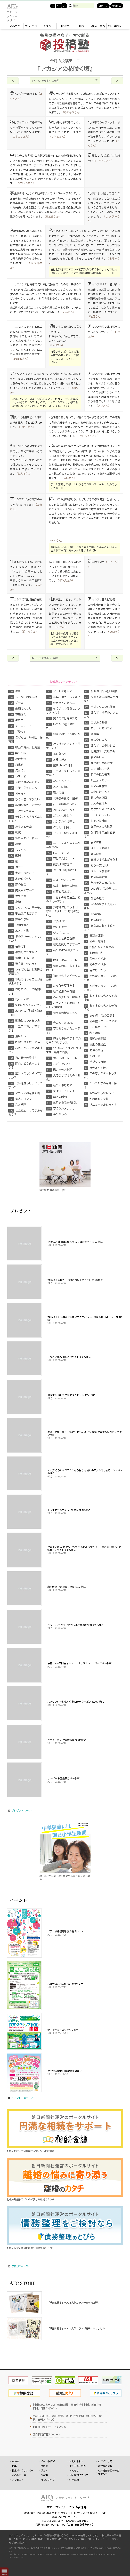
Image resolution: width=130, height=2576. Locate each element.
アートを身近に (59, 691)
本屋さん (17, 714)
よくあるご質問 (77, 2466)
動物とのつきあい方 (24, 1020)
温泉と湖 (17, 896)
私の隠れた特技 (96, 1098)
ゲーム (15, 702)
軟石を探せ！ (57, 927)
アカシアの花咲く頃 (24, 1093)
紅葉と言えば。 (59, 891)
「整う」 (17, 731)
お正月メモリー (97, 780)
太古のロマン (20, 1098)
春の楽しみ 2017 (60, 1022)
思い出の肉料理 (59, 1069)
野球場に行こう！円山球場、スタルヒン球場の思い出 (63, 911)
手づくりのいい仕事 (99, 706)
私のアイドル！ (96, 958)
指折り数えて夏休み (99, 947)
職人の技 (55, 792)
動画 (81, 26)
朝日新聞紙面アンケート (47, 2434)
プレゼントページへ (22, 1810)
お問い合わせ (76, 2461)
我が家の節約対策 (98, 762)
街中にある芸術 (21, 958)
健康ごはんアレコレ (62, 960)
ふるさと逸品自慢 (60, 938)
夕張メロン (56, 921)
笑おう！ (17, 770)
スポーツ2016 (58, 1063)
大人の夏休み (95, 803)
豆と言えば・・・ (60, 858)
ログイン (103, 5)
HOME (15, 2461)
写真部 (44, 2475)
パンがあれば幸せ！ (62, 821)
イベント (48, 26)
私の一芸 (92, 1056)
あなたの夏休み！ (60, 985)
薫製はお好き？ (59, 864)
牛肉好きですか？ (22, 952)
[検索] (83, 5)
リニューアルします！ (100, 1104)
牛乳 (14, 691)
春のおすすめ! (95, 1067)
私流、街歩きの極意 (62, 885)
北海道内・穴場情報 (99, 751)
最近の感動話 (95, 1038)
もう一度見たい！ (98, 865)
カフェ (15, 867)
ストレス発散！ (97, 848)
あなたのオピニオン (99, 809)
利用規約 (74, 2479)
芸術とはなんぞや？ (24, 782)
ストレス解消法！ (98, 871)
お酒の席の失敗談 (98, 826)
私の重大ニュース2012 (101, 1021)
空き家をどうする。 (24, 838)
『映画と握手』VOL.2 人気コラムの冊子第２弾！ (73, 2302)
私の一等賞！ (95, 941)
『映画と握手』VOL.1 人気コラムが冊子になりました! (76, 2328)
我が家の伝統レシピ (99, 1093)
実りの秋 (17, 753)
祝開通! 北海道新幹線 (100, 691)
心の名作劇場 (95, 786)
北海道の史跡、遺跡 (62, 798)
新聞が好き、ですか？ (25, 805)
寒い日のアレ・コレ (62, 1058)
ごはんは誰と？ (59, 815)
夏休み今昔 (93, 1050)
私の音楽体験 (95, 797)
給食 (14, 844)
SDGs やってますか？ (25, 1005)
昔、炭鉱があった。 (62, 804)
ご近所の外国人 (21, 810)
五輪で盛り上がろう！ (101, 859)
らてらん (17, 849)
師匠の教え (94, 898)
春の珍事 (93, 853)
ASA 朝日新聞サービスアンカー (51, 2427)
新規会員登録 (105, 2466)
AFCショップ (48, 2479)
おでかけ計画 (95, 820)
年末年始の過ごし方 (99, 882)
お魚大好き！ (57, 759)
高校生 (15, 720)
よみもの (15, 26)
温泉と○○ (17, 1036)
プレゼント (31, 26)
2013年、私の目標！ (99, 1015)
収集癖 (15, 764)
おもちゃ (17, 793)
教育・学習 (98, 26)
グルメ (44, 2470)
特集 (14, 2466)
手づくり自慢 (95, 1061)
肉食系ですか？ (21, 890)
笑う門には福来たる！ (63, 718)
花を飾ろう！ (57, 753)
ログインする (105, 2461)
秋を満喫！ (93, 1032)
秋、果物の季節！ (22, 1057)
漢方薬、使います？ (24, 963)
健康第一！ (94, 734)
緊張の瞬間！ (57, 1096)
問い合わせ (115, 26)
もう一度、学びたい (24, 799)
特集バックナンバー (22, 2470)
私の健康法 (94, 919)
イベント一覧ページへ (23, 2097)
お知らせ (74, 2470)
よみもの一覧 (19, 2475)
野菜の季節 (18, 919)
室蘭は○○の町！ (59, 765)
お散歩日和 (93, 952)
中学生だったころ (22, 787)
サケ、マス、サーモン (25, 907)
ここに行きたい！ (98, 815)
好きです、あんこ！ (62, 702)
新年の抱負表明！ (98, 774)
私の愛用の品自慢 (60, 991)
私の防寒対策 (95, 877)
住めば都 (17, 946)
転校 (14, 832)
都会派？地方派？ (22, 913)
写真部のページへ (21, 2266)
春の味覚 (93, 842)
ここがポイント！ (97, 1027)
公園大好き (18, 925)
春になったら (95, 970)
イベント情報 (48, 2461)
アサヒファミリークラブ (12, 13)
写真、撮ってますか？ (63, 696)
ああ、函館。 (57, 786)
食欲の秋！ (94, 914)
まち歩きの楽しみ (22, 696)
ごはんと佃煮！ (59, 827)
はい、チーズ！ (59, 852)
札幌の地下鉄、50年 (24, 1042)
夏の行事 (17, 758)
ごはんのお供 (95, 722)
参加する (116, 5)
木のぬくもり (20, 878)
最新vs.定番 (94, 935)
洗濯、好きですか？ (62, 880)
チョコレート (20, 725)
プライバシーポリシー (109, 2539)
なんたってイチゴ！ (62, 781)
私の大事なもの (59, 1085)
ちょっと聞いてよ (98, 728)
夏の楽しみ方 (95, 739)
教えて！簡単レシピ (99, 745)
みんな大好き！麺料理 (63, 997)
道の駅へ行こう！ (60, 809)
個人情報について (78, 2475)
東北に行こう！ (97, 791)
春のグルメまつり (60, 1108)
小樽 (14, 901)
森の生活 (17, 884)
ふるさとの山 (20, 826)
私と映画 (17, 1104)
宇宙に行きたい (21, 872)
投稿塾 (65, 26)
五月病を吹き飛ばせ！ (63, 1102)
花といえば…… (20, 999)
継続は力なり (20, 708)
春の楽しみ (56, 1114)
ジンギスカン (57, 932)
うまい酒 (17, 776)
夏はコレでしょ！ (60, 1091)
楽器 (14, 855)
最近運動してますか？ (63, 944)
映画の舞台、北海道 (24, 747)
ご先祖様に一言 (97, 768)
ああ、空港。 (20, 930)
